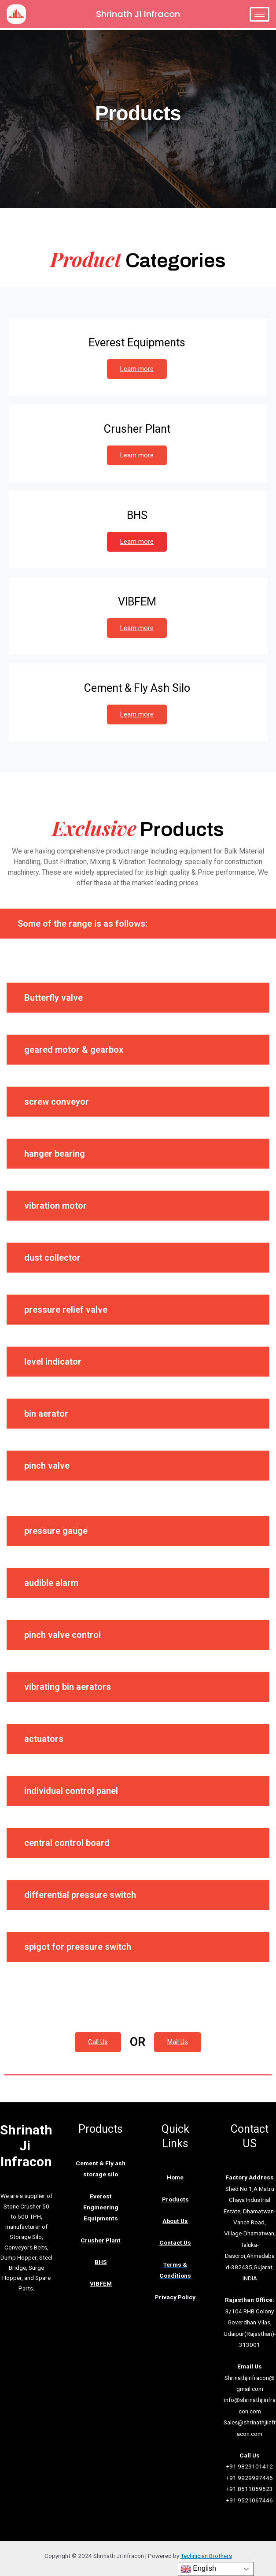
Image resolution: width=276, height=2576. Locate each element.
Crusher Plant (101, 2240)
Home (175, 2177)
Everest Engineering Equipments (100, 2207)
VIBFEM (101, 2283)
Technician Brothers (206, 2555)
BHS (101, 2261)
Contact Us (175, 2242)
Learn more (137, 369)
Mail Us (177, 2042)
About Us (175, 2220)
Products (175, 2199)
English (198, 2569)
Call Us (98, 2042)
